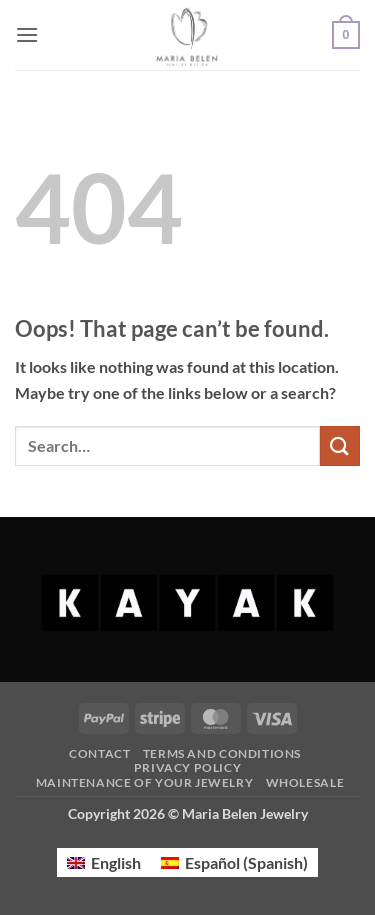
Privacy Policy (188, 767)
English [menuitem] (116, 862)
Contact (99, 753)
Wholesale (305, 782)
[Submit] (340, 445)
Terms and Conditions (222, 753)
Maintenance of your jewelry (145, 782)
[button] (27, 34)
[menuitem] (104, 862)
